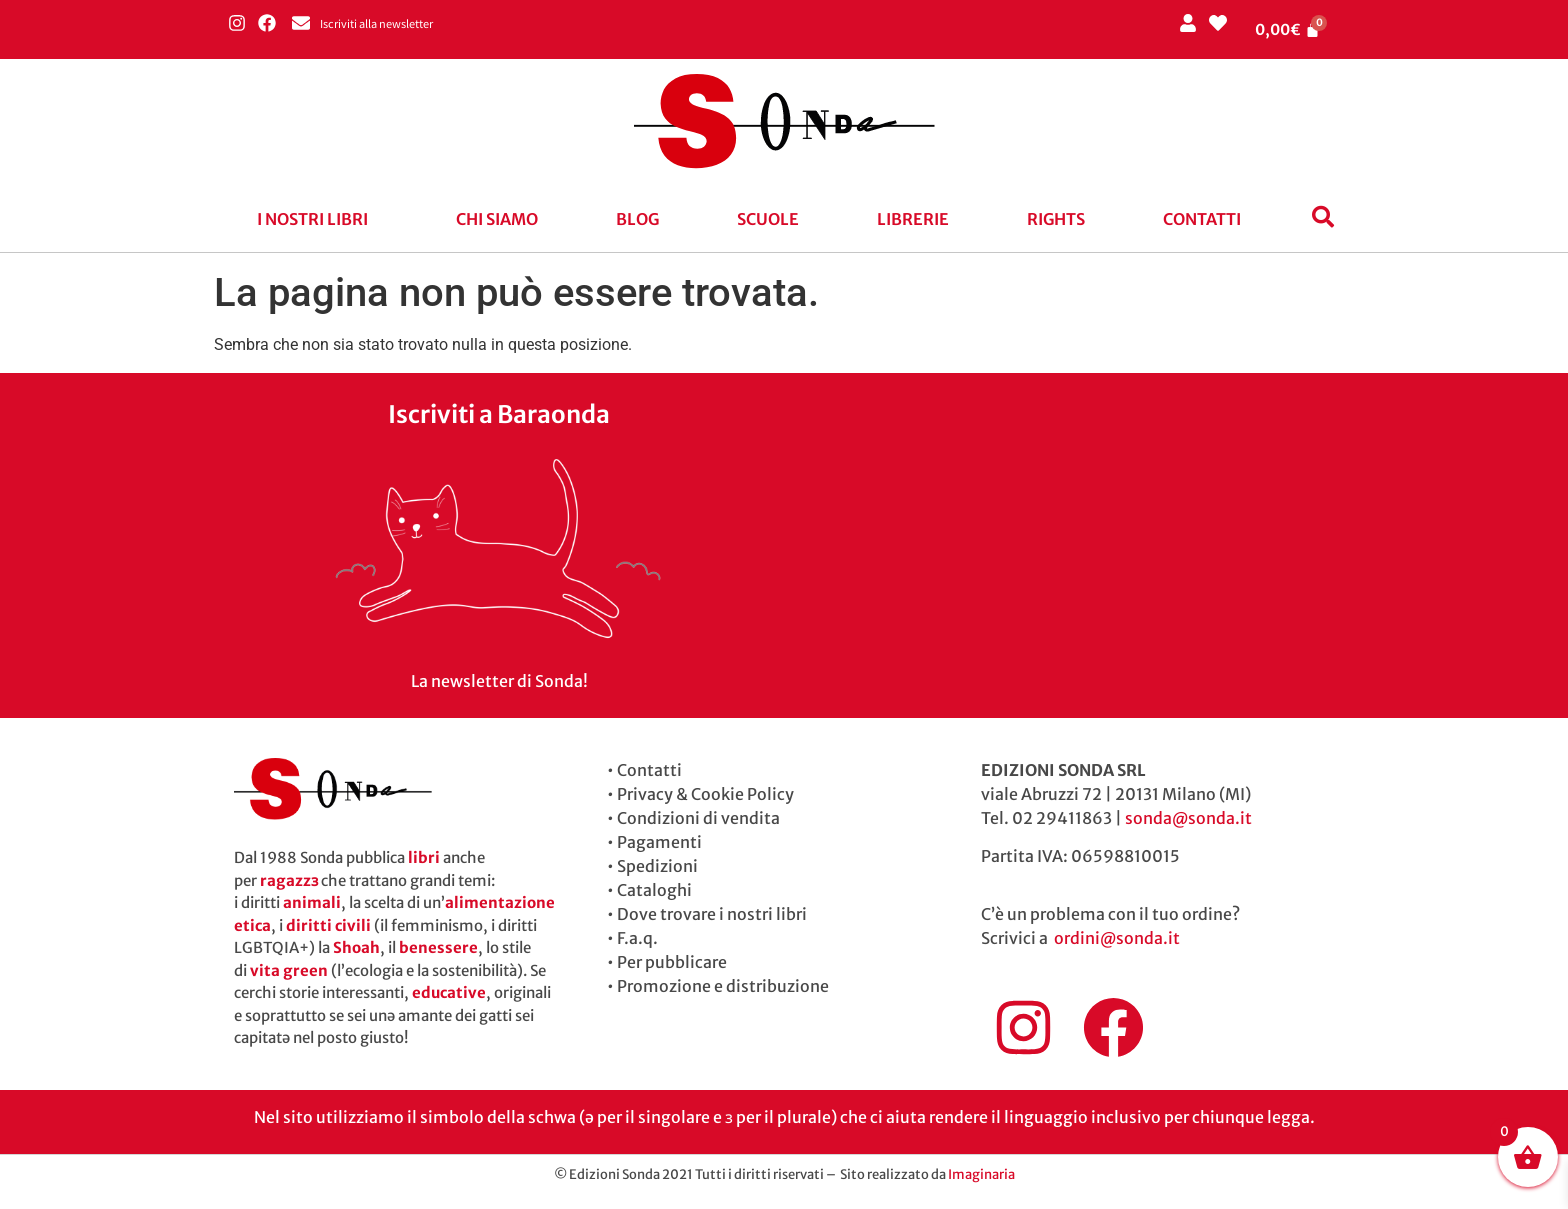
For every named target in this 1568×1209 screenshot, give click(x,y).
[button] (317, 219)
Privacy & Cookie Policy (705, 794)
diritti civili (328, 925)
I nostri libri (312, 219)
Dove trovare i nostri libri (712, 914)
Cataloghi (654, 890)
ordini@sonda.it (1117, 938)
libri (424, 857)
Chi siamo (497, 219)
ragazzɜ (289, 880)
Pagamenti (659, 842)
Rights (1056, 219)
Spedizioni (657, 866)
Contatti (1202, 219)
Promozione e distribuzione (723, 986)
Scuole (768, 219)
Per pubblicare (672, 962)
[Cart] (1288, 29)
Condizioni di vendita (698, 818)
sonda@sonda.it (1188, 818)
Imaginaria (981, 1174)
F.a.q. (637, 938)
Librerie (913, 219)
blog (637, 219)
